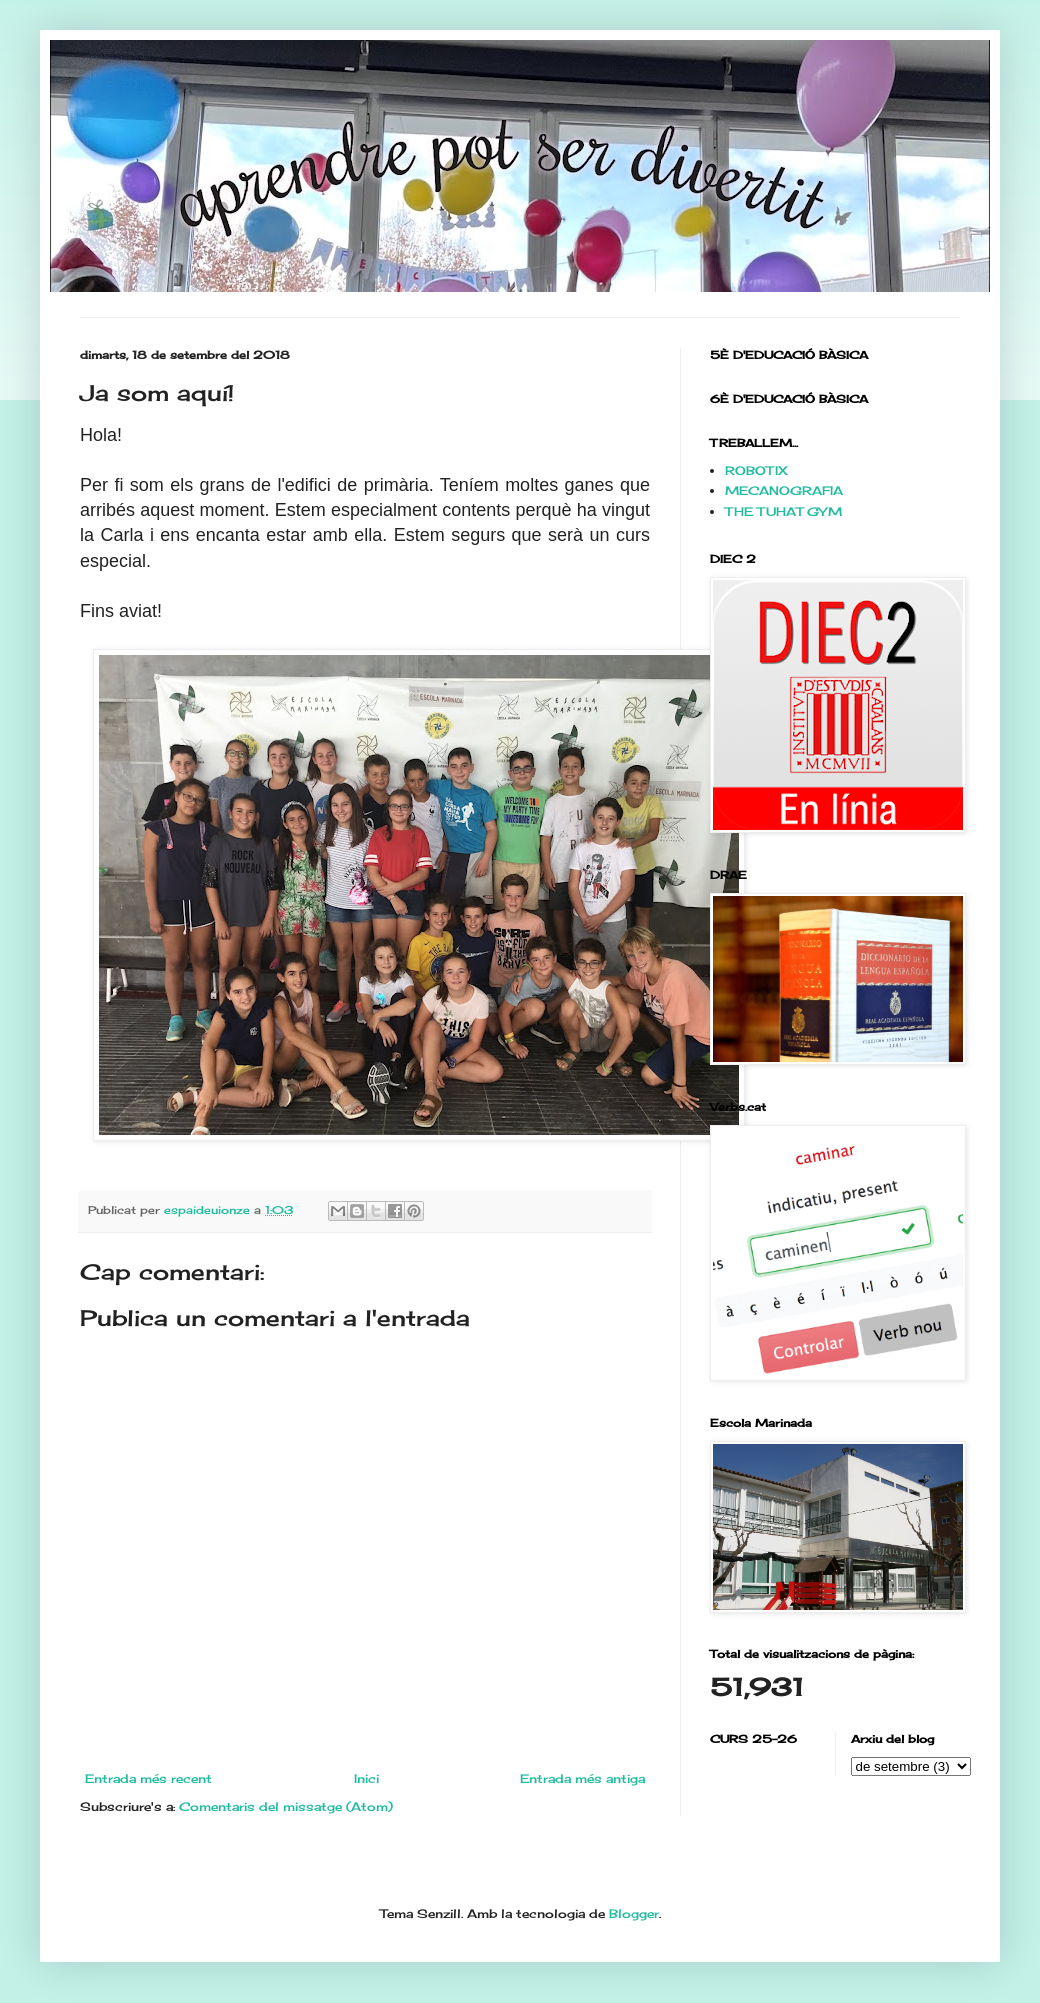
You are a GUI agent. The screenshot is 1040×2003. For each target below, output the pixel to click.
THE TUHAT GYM (783, 511)
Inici (366, 1778)
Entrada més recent (148, 1778)
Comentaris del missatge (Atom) (286, 1806)
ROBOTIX (756, 470)
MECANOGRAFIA (784, 490)
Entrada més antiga (582, 1778)
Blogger (634, 1913)
